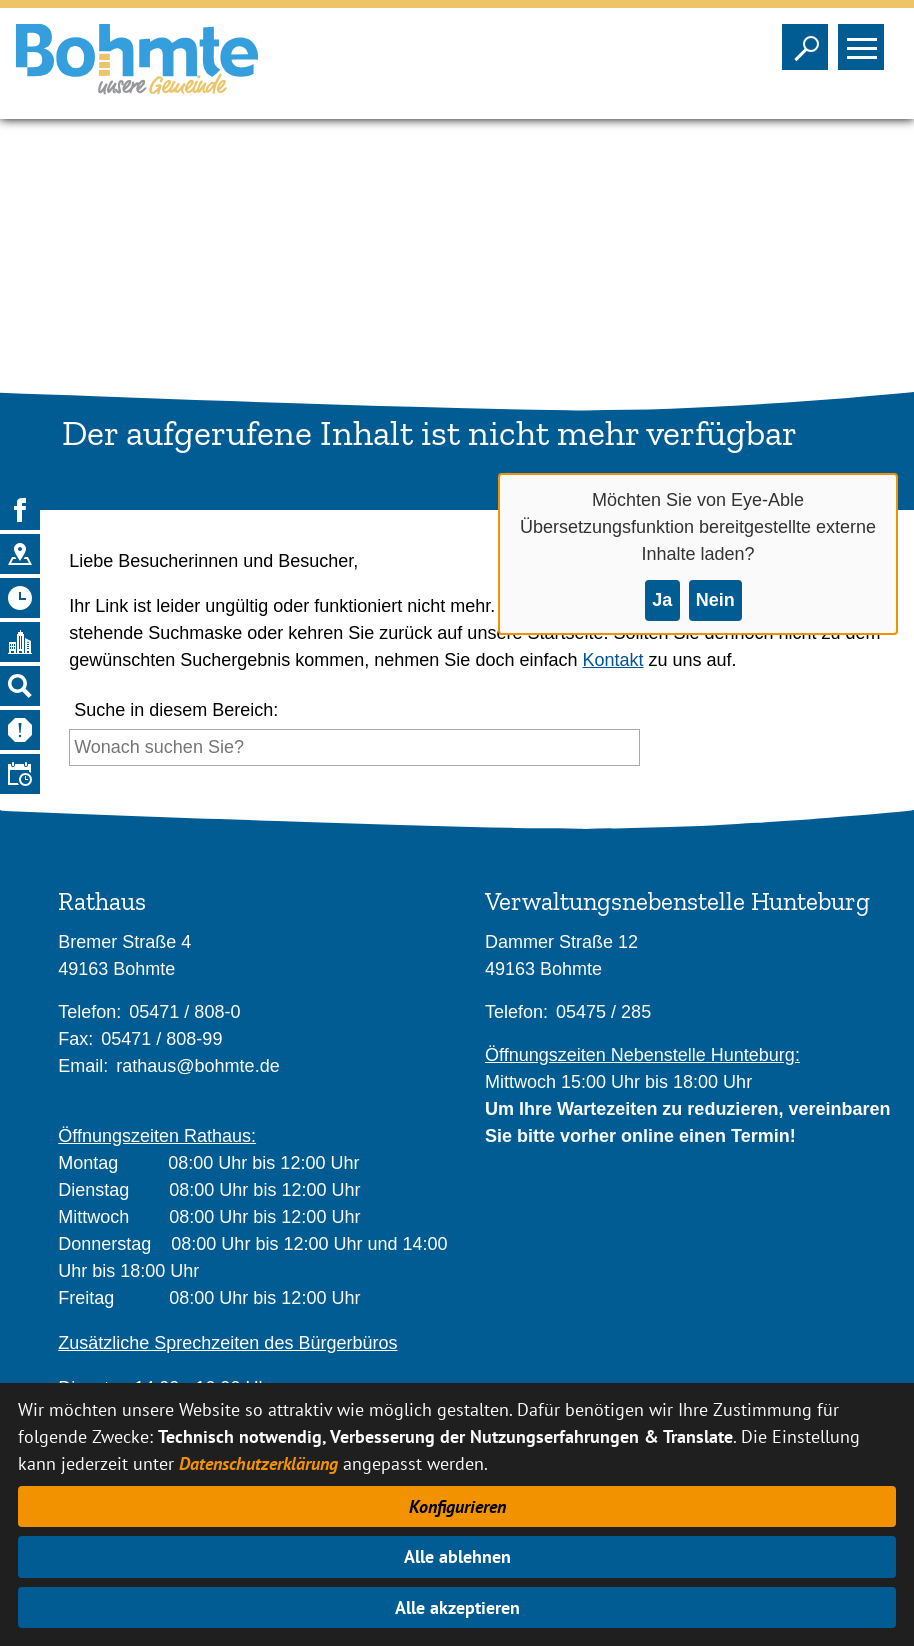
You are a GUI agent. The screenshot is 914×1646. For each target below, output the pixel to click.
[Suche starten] (645, 752)
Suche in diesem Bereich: (176, 710)
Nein (715, 600)
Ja (662, 600)
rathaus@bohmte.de (197, 1066)
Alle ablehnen (457, 1556)
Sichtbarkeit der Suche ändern (809, 41)
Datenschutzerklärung (258, 1463)
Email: (83, 1066)
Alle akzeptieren (457, 1607)
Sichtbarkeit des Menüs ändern (865, 41)
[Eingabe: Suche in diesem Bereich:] (354, 747)
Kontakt (612, 660)
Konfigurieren (457, 1506)
